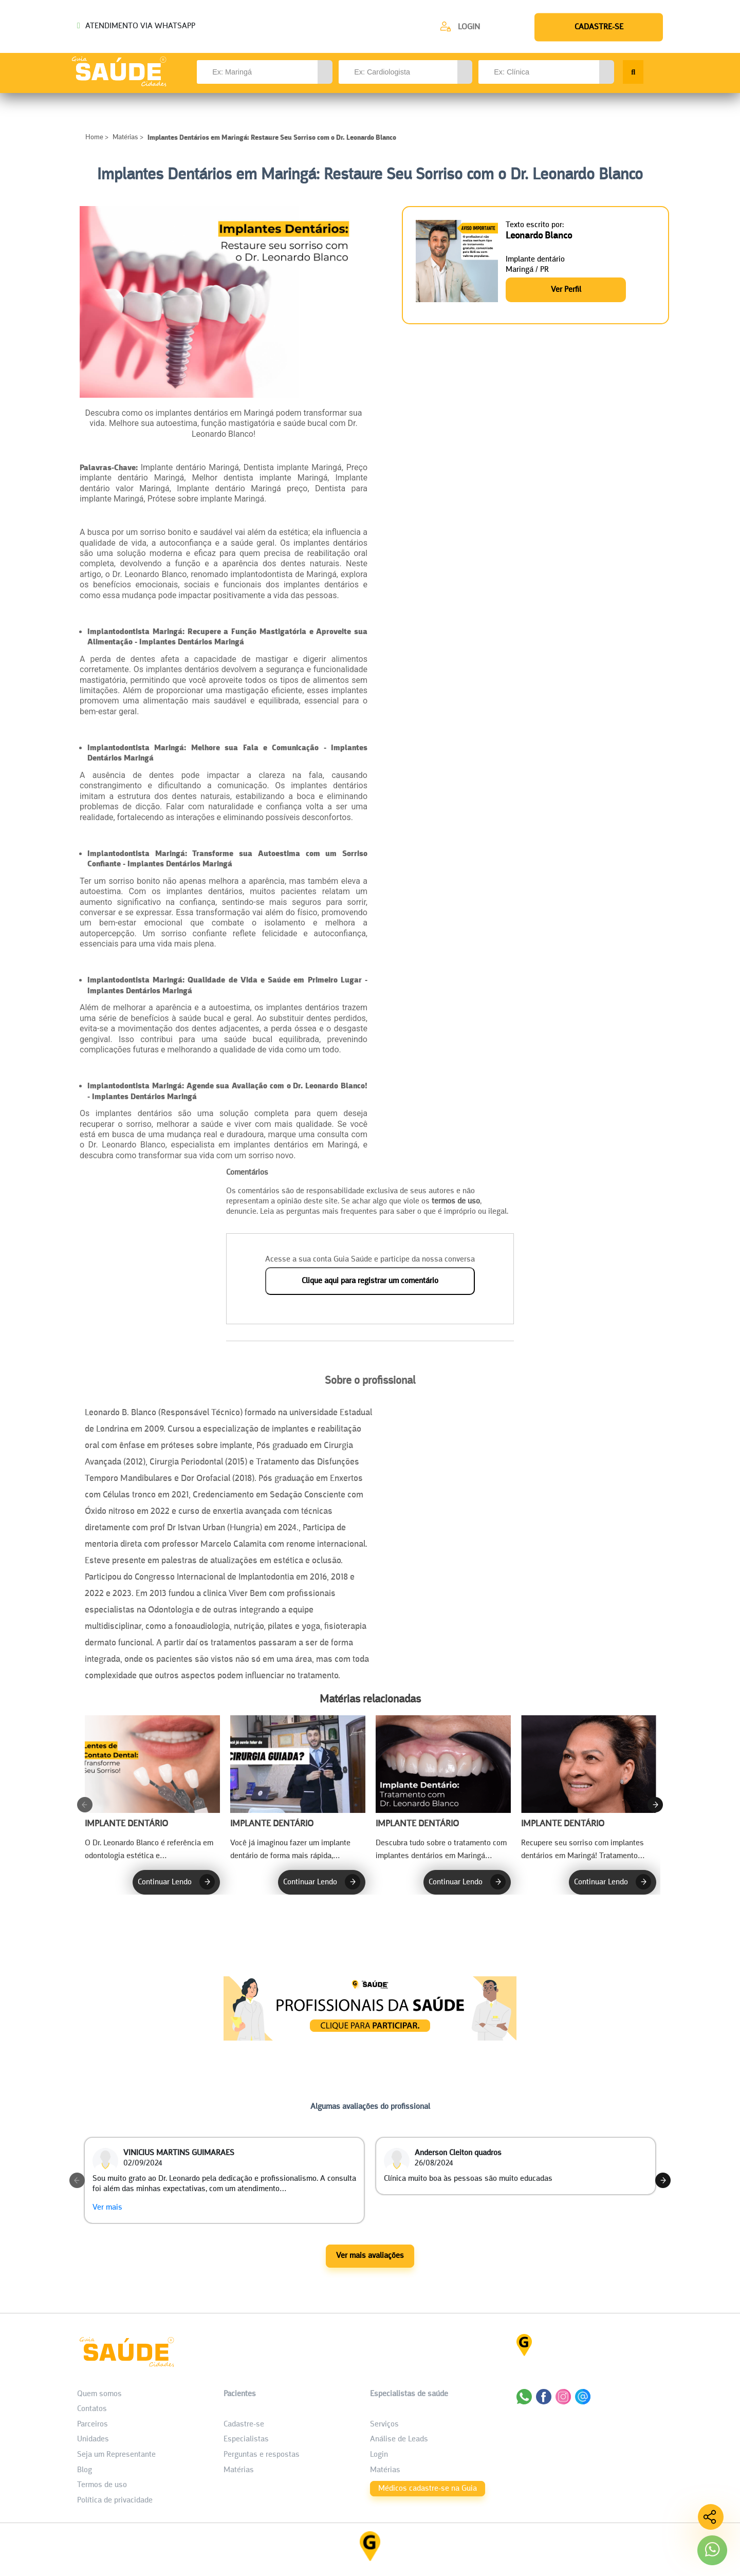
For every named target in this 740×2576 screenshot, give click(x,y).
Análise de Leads (399, 2440)
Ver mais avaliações (370, 2257)
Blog (84, 2471)
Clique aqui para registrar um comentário (370, 1281)
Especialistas (246, 2440)
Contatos (92, 2409)
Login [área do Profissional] (379, 2455)
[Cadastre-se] (460, 26)
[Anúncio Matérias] (370, 2038)
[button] (325, 72)
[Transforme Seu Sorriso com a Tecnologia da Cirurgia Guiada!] (297, 1788)
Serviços (384, 2425)
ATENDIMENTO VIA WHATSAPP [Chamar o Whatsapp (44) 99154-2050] (136, 26)
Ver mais (107, 2208)
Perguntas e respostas (262, 2455)
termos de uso (456, 1201)
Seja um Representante (116, 2455)
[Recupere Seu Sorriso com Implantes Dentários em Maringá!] (588, 1788)
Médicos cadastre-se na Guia (427, 2489)
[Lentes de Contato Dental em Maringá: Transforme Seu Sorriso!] (152, 1788)
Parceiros (92, 2425)
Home (95, 137)
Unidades (93, 2440)
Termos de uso (102, 2485)
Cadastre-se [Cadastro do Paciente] (244, 2425)
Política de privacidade (115, 2501)
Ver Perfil (566, 289)
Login (469, 27)
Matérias (125, 137)
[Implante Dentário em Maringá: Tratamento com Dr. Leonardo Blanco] (443, 1788)
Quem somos (99, 2394)
